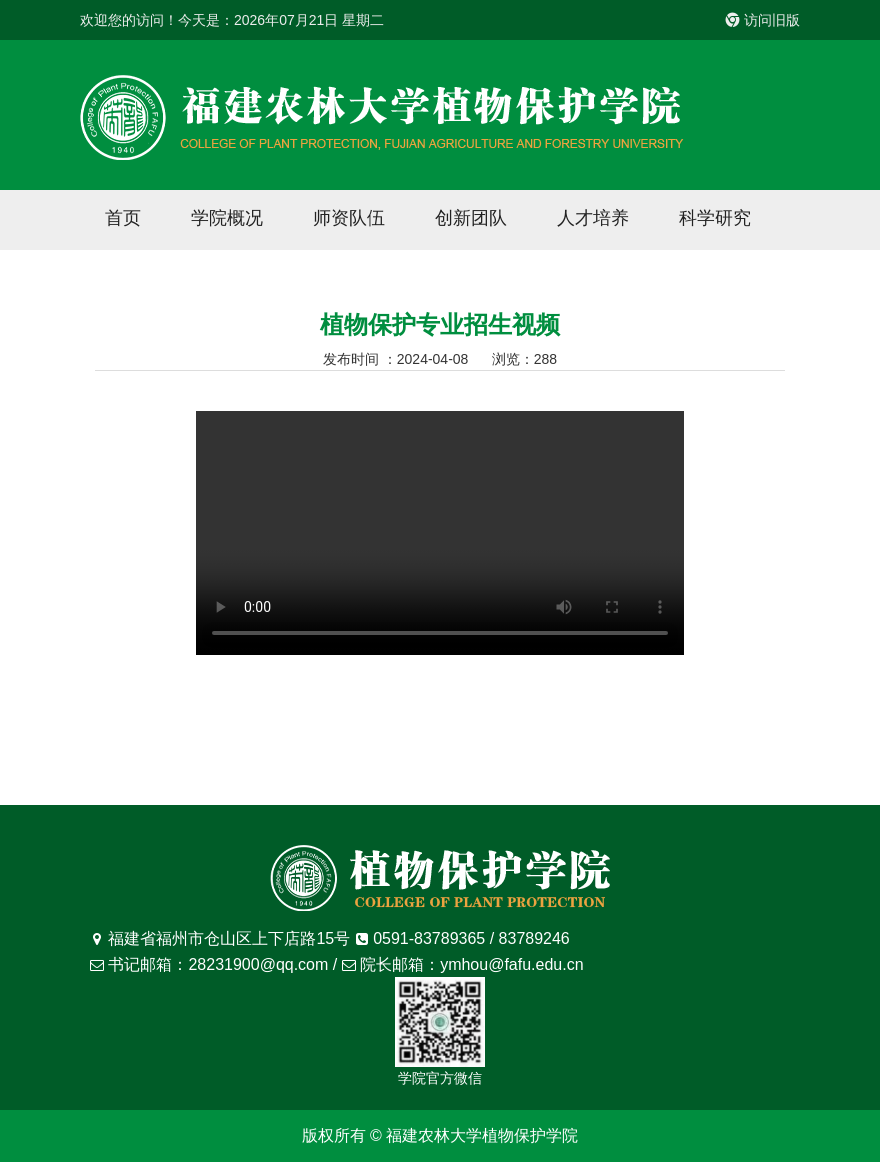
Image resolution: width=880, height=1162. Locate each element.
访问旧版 (763, 20)
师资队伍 (349, 218)
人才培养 (593, 218)
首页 (123, 218)
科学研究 (715, 218)
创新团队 (471, 218)
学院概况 (227, 218)
